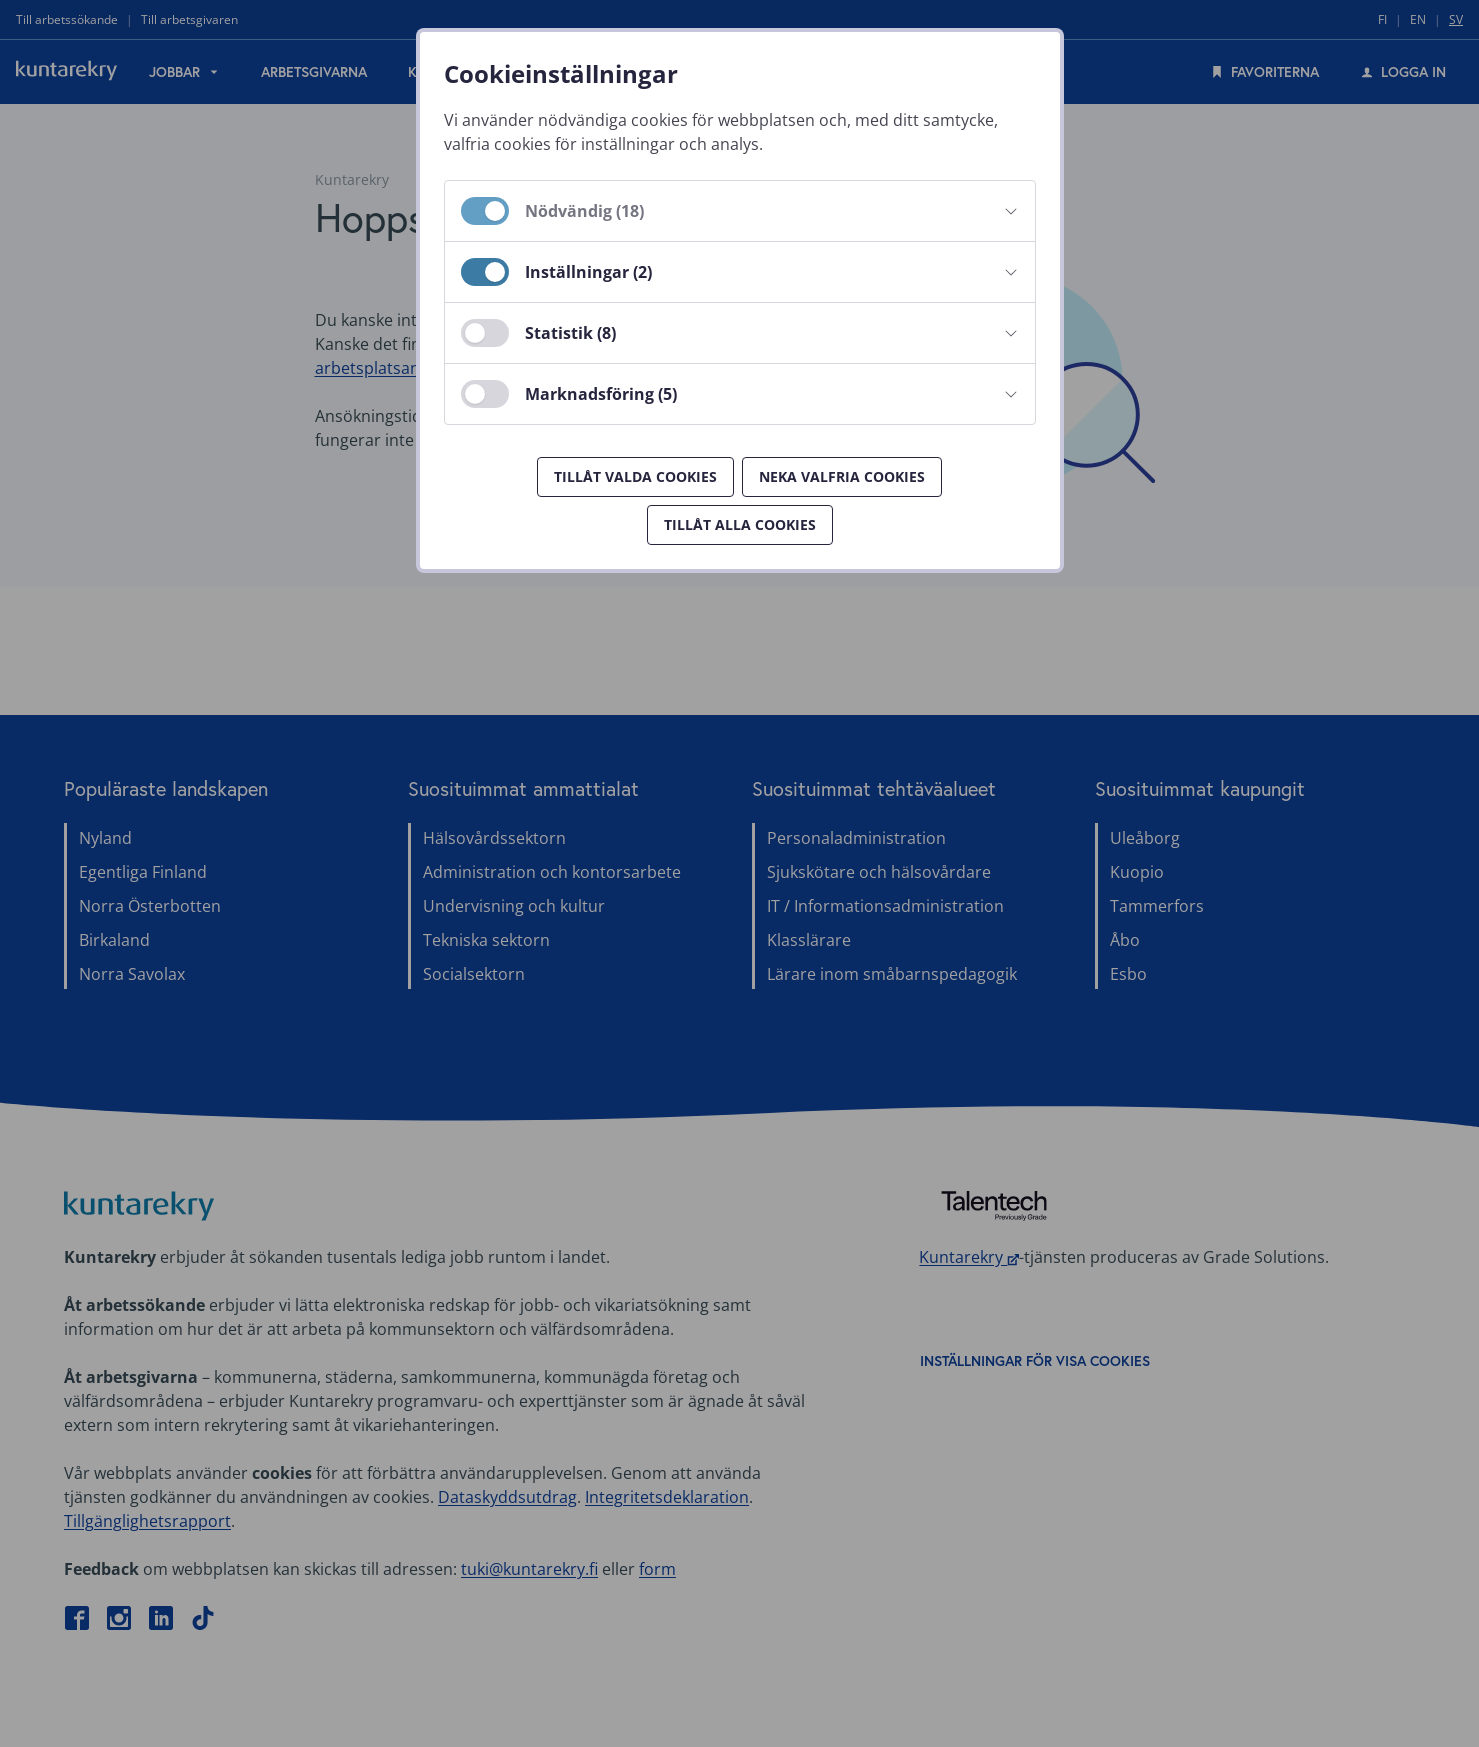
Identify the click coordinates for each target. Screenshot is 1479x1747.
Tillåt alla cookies (740, 524)
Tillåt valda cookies (635, 476)
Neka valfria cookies (842, 476)
